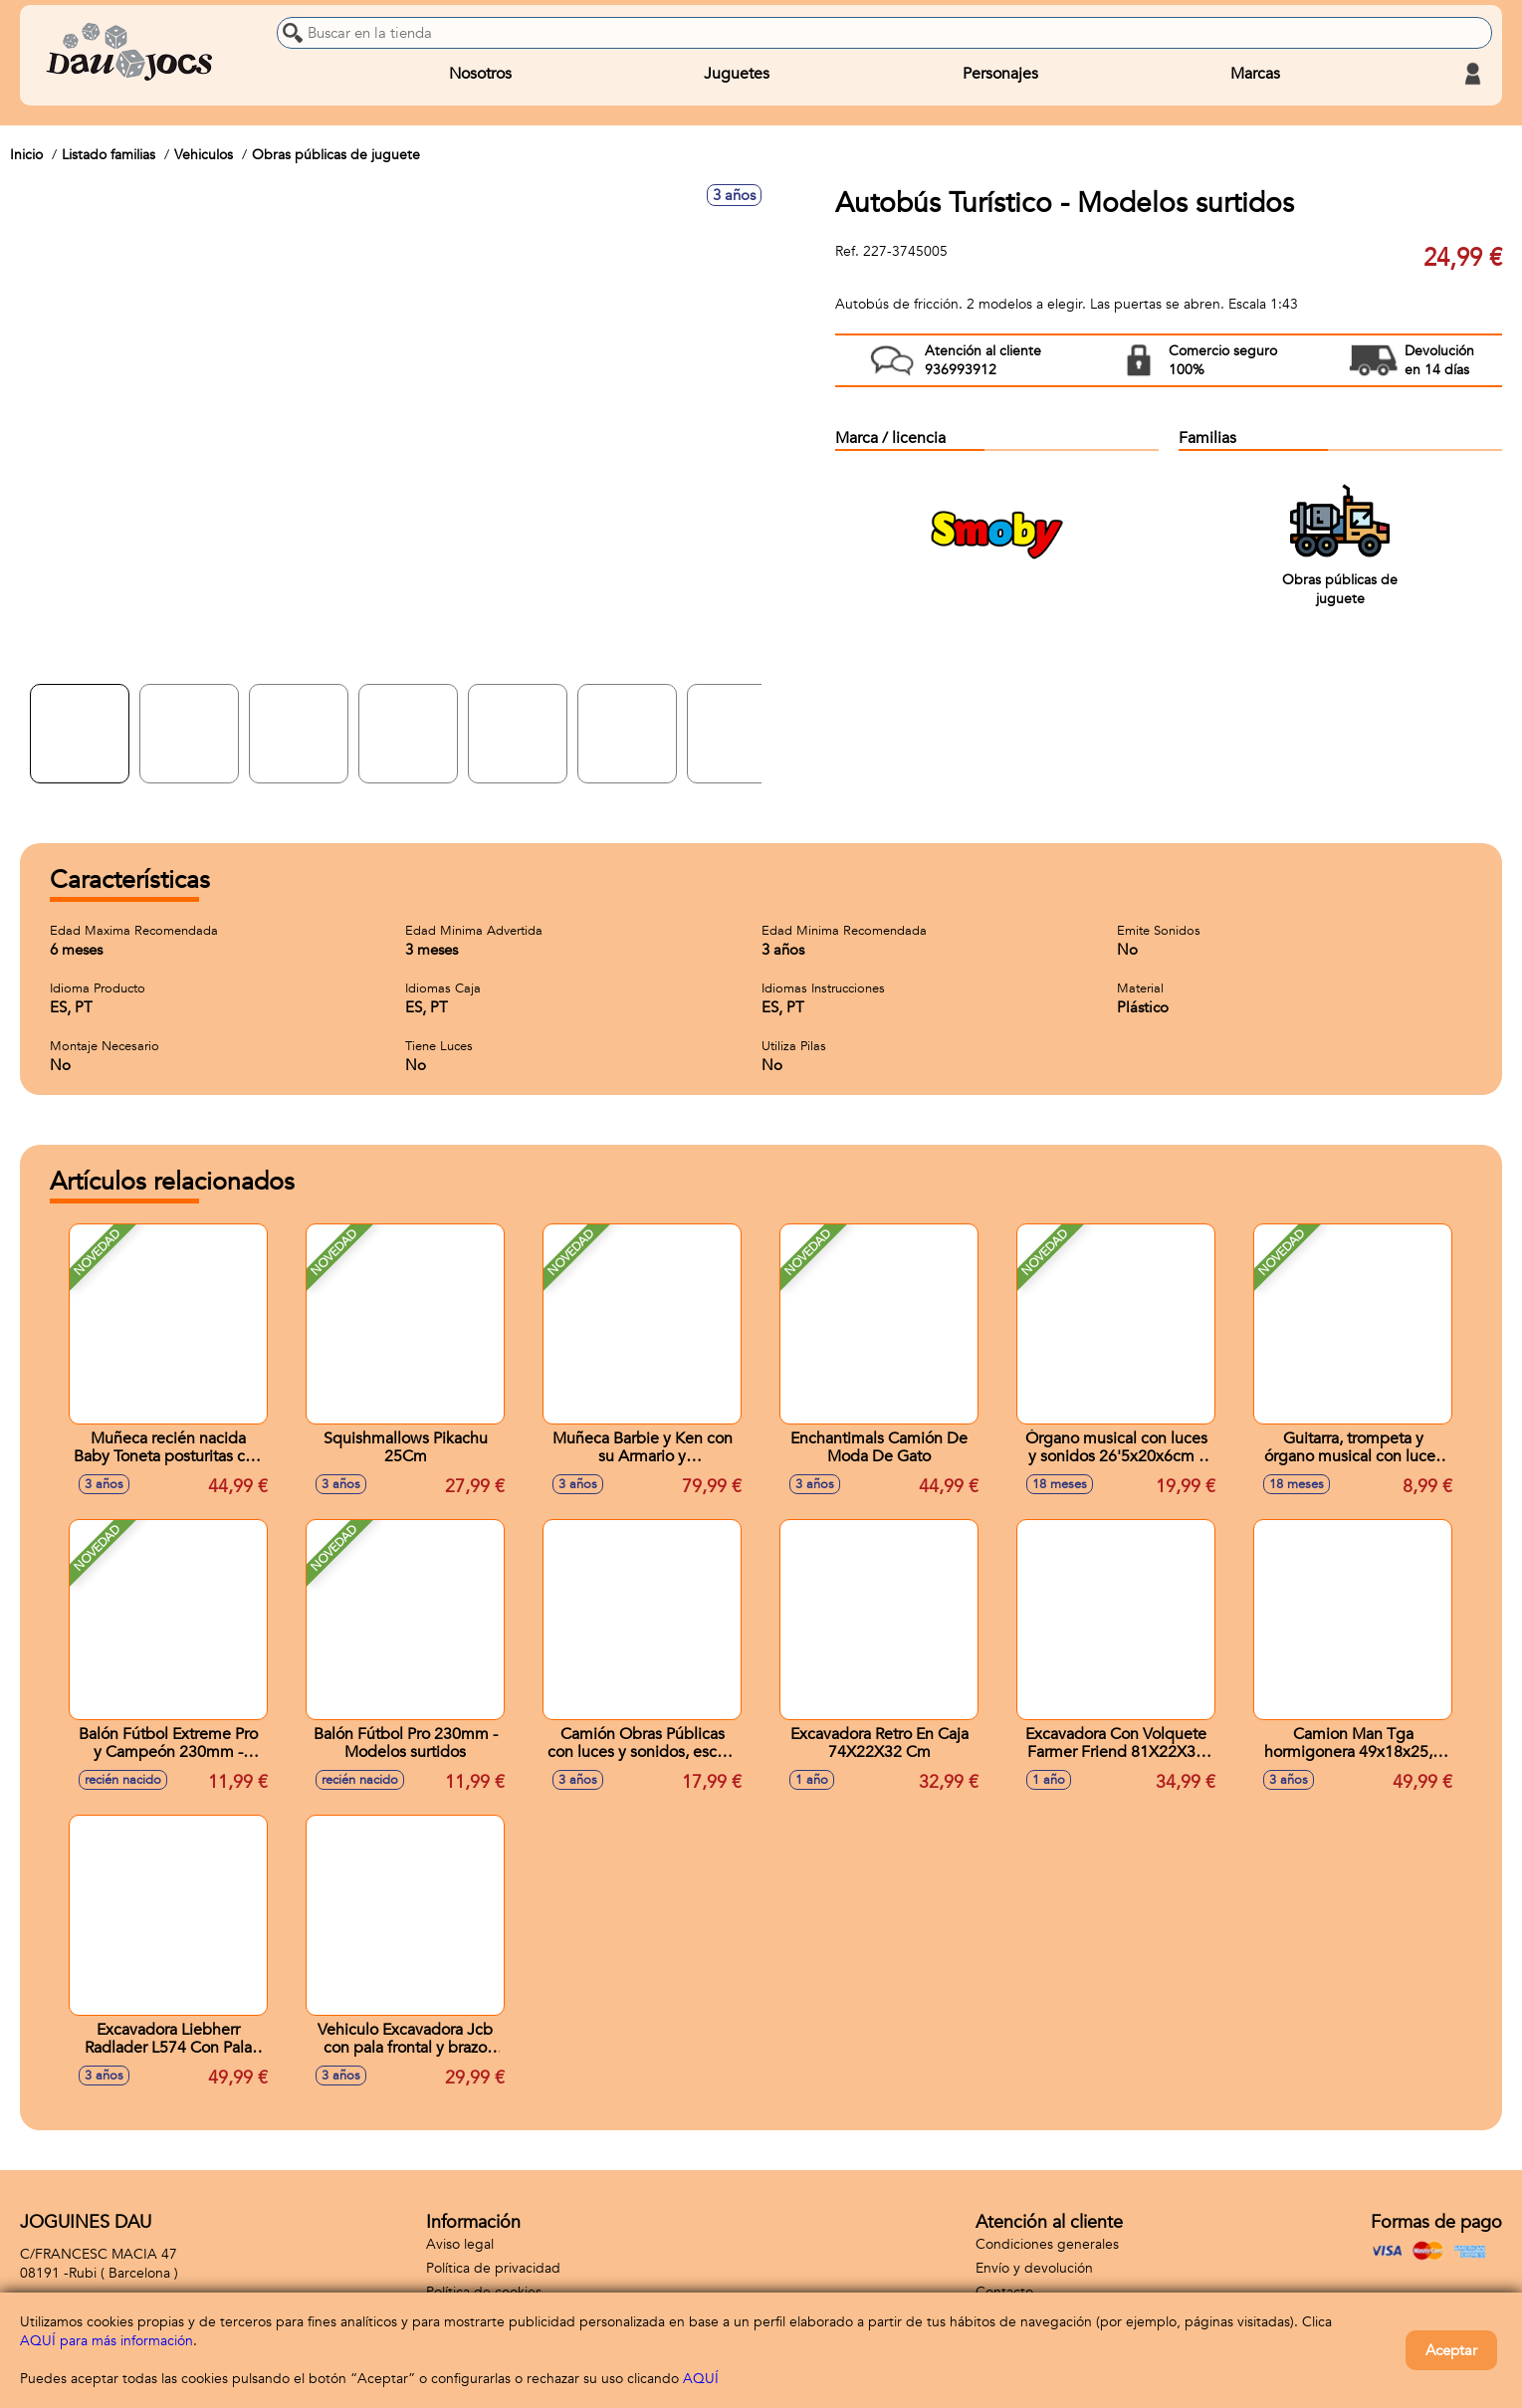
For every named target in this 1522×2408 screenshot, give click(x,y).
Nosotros (480, 74)
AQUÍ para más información (106, 2340)
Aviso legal (460, 2244)
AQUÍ (701, 2378)
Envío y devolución (1034, 2268)
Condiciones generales (1047, 2244)
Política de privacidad (493, 2268)
